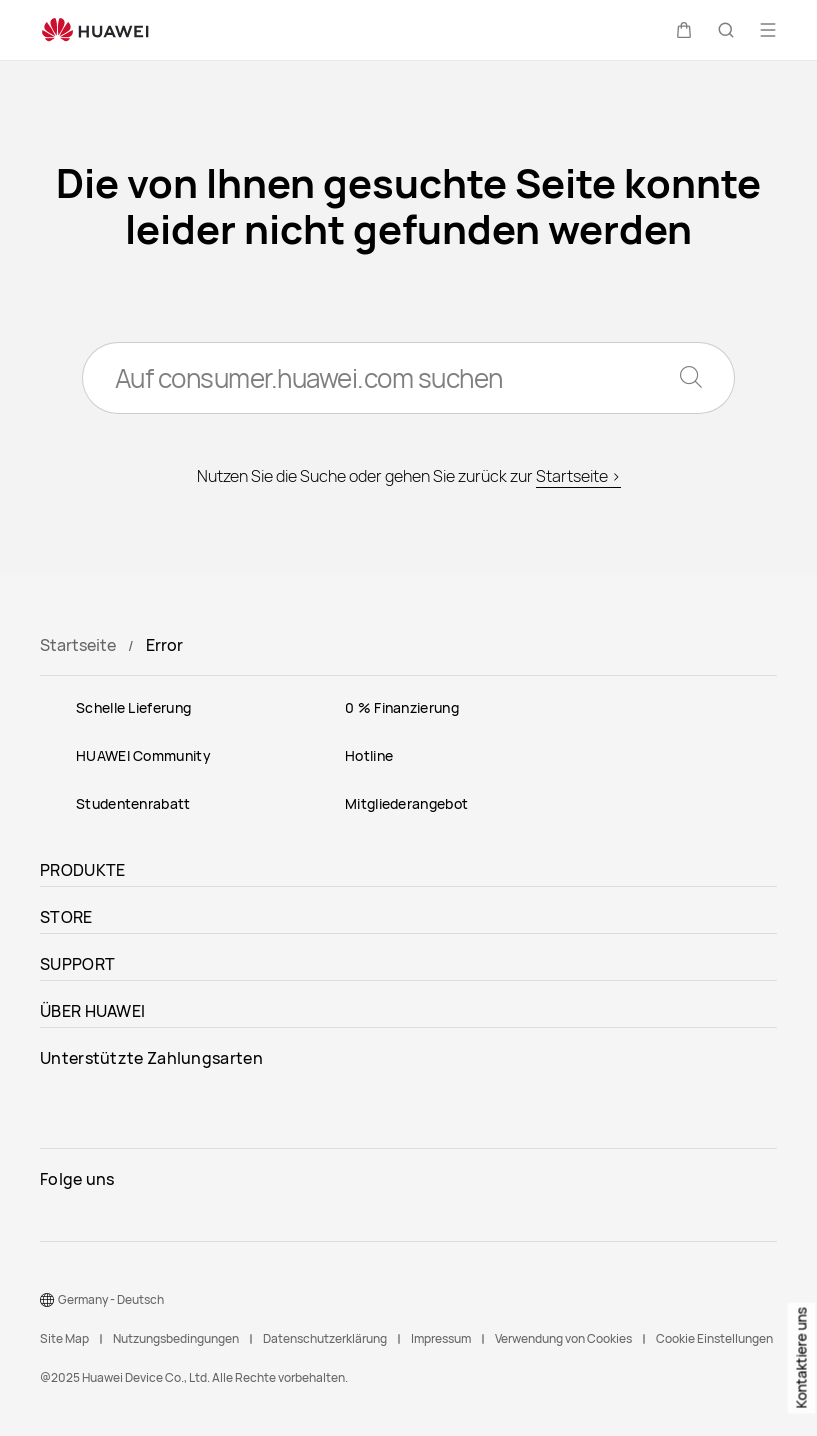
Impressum (441, 1338)
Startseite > (578, 476)
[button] (684, 30)
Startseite (78, 645)
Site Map (64, 1338)
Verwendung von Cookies (563, 1338)
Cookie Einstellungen (714, 1338)
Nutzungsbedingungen (176, 1338)
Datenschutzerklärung (325, 1338)
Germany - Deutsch (111, 1299)
